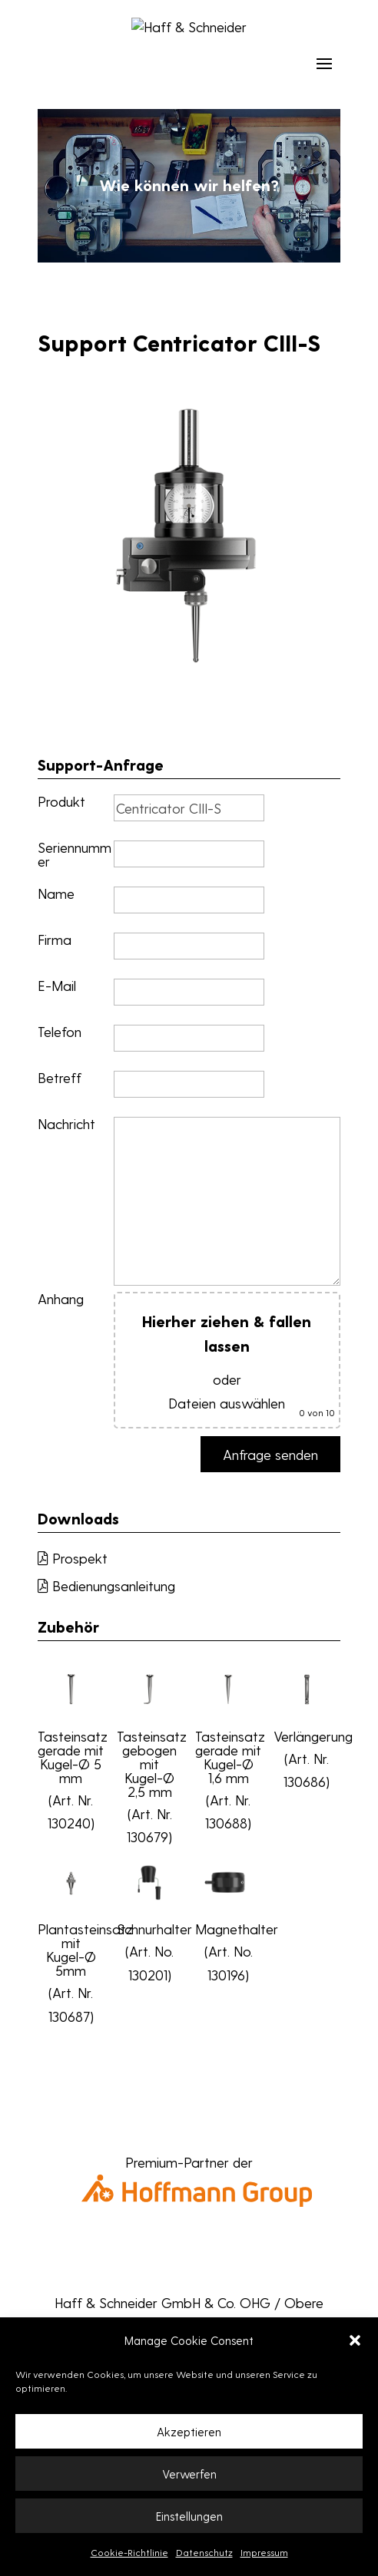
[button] (355, 2340)
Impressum (264, 2552)
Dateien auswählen (226, 1403)
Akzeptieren (189, 2432)
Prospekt (73, 1558)
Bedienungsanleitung (106, 1585)
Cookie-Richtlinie (129, 2552)
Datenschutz (204, 2552)
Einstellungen (189, 2516)
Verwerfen (189, 2474)
